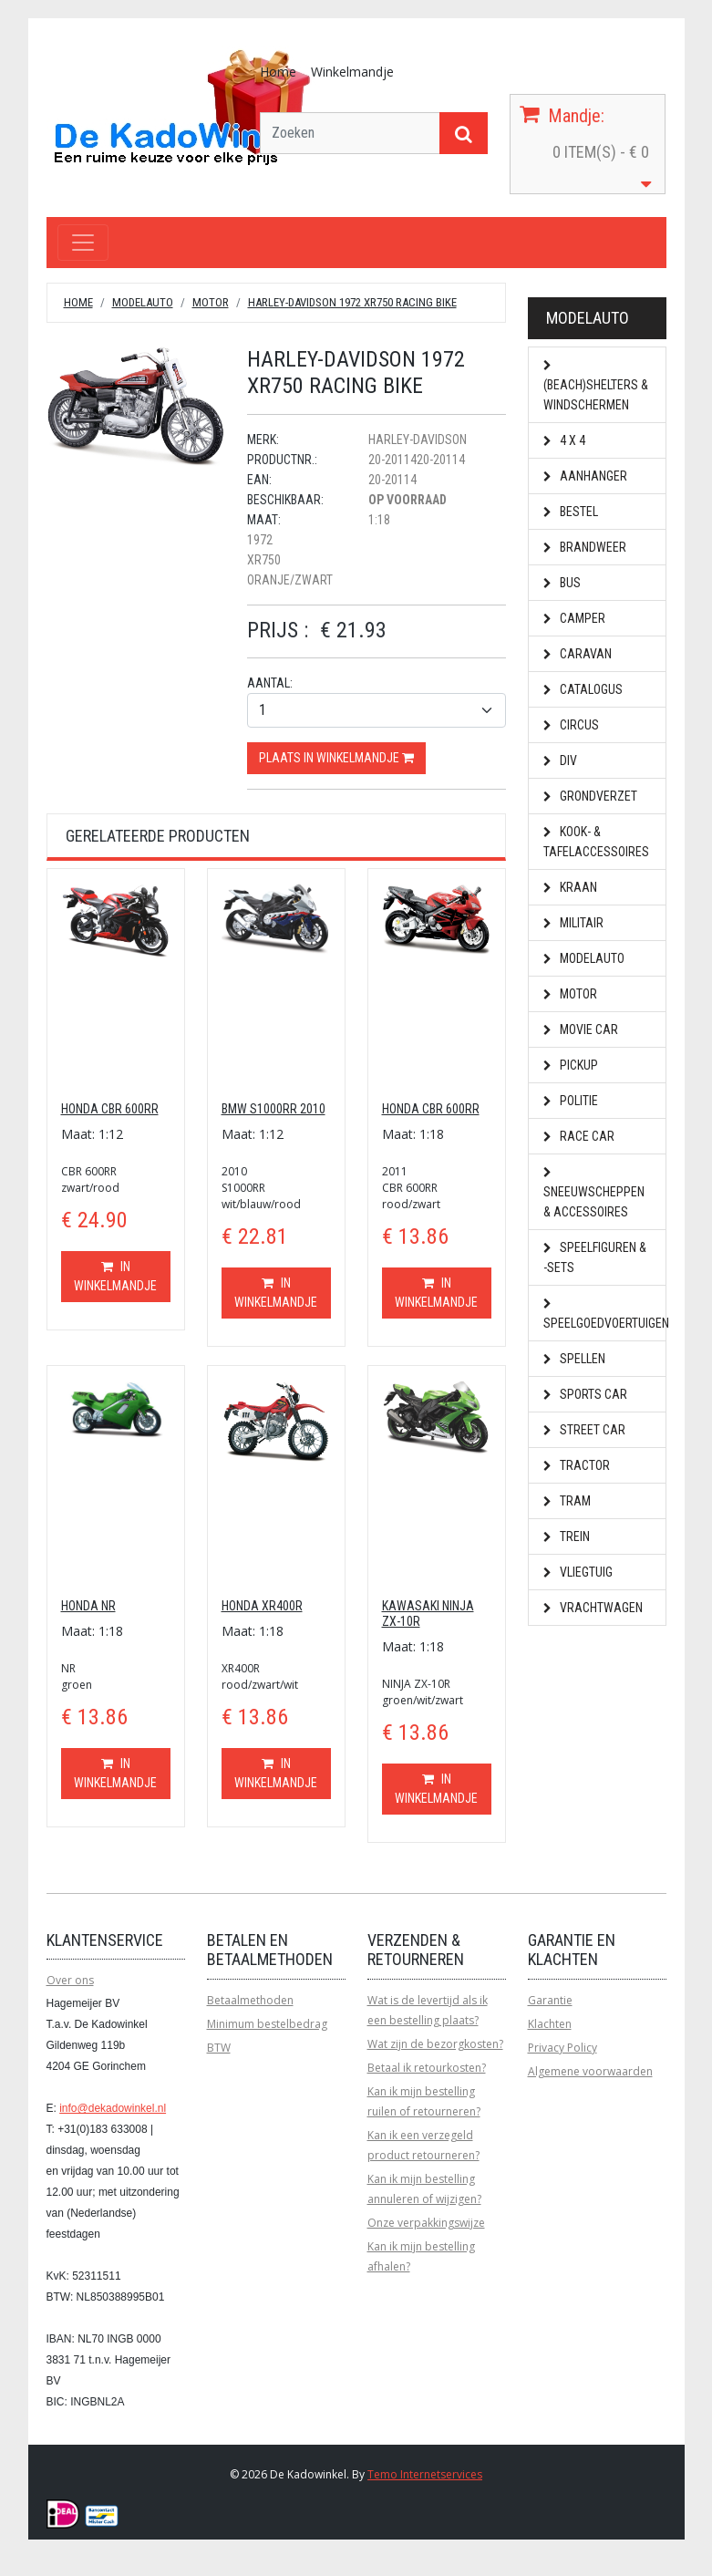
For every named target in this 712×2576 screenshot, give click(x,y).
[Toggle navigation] (82, 242)
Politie (570, 1100)
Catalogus (583, 689)
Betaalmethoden (250, 2000)
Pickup (570, 1065)
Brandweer (584, 547)
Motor (210, 302)
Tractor (576, 1465)
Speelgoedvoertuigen (604, 1314)
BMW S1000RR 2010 (273, 1109)
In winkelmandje (115, 1276)
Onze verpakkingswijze (426, 2222)
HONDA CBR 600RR (110, 1109)
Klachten (550, 2024)
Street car (584, 1429)
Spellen (574, 1358)
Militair (573, 923)
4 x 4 (564, 440)
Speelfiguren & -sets (594, 1257)
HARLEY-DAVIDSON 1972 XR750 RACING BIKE (352, 302)
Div (560, 760)
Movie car (580, 1029)
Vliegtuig (578, 1572)
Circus (571, 725)
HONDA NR (88, 1605)
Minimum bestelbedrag (267, 2024)
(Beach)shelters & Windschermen (595, 386)
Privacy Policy (562, 2047)
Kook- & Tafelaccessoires (596, 841)
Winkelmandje (352, 71)
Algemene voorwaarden (590, 2071)
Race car (578, 1136)
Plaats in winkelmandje (336, 757)
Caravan (577, 654)
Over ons (70, 1980)
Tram (567, 1501)
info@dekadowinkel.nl (112, 2108)
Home (278, 71)
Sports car (585, 1394)
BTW (219, 2047)
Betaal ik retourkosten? (426, 2067)
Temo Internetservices (424, 2474)
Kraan (570, 887)
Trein (566, 1536)
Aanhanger (585, 476)
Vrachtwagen (593, 1607)
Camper (574, 618)
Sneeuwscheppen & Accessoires (594, 1193)
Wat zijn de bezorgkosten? (435, 2044)
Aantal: (270, 683)
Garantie (550, 2000)
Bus (562, 582)
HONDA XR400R (262, 1605)
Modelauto (142, 302)
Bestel (570, 511)
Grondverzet (590, 796)
